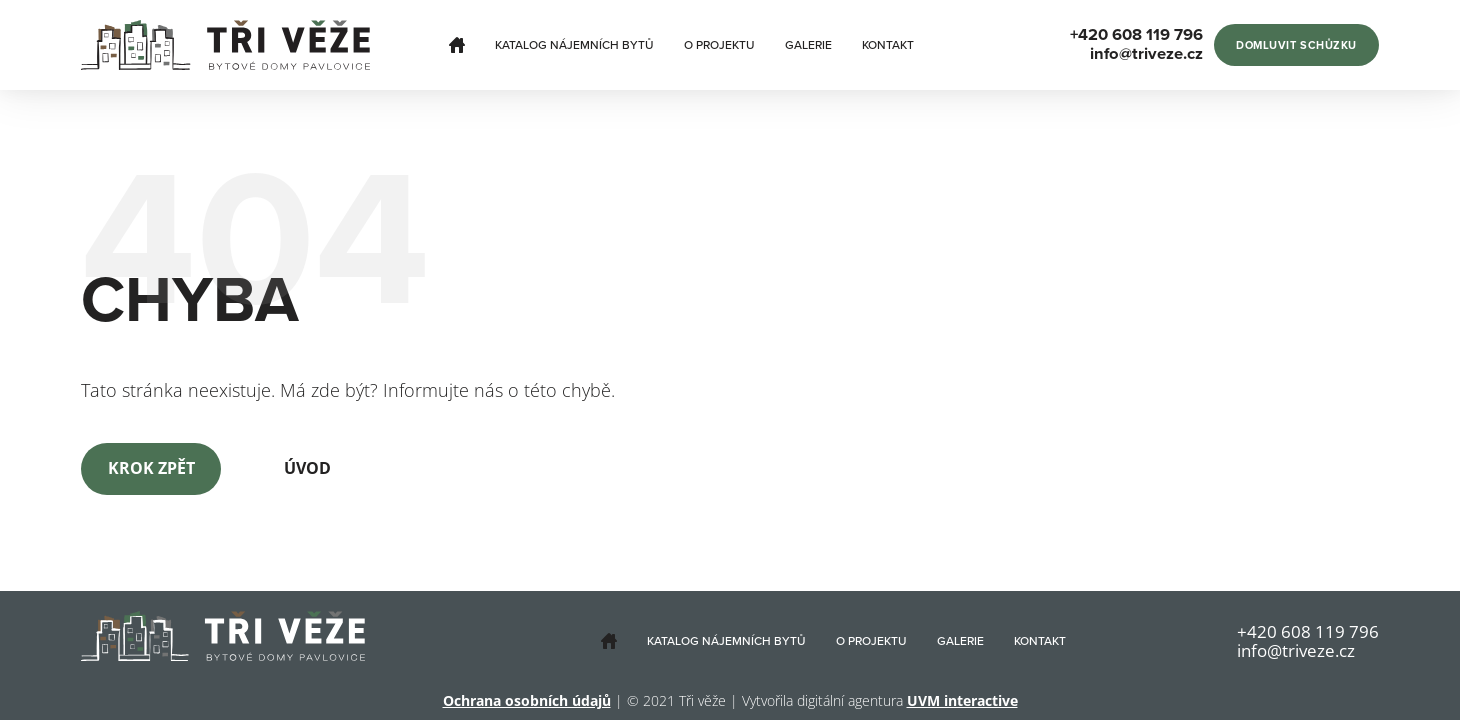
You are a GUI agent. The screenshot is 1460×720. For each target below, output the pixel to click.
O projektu (719, 45)
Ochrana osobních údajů (527, 700)
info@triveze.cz (1296, 650)
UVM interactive (962, 700)
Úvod (307, 468)
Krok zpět (151, 468)
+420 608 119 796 (1308, 631)
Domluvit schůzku (1296, 45)
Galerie (808, 45)
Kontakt (888, 45)
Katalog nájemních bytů (574, 45)
